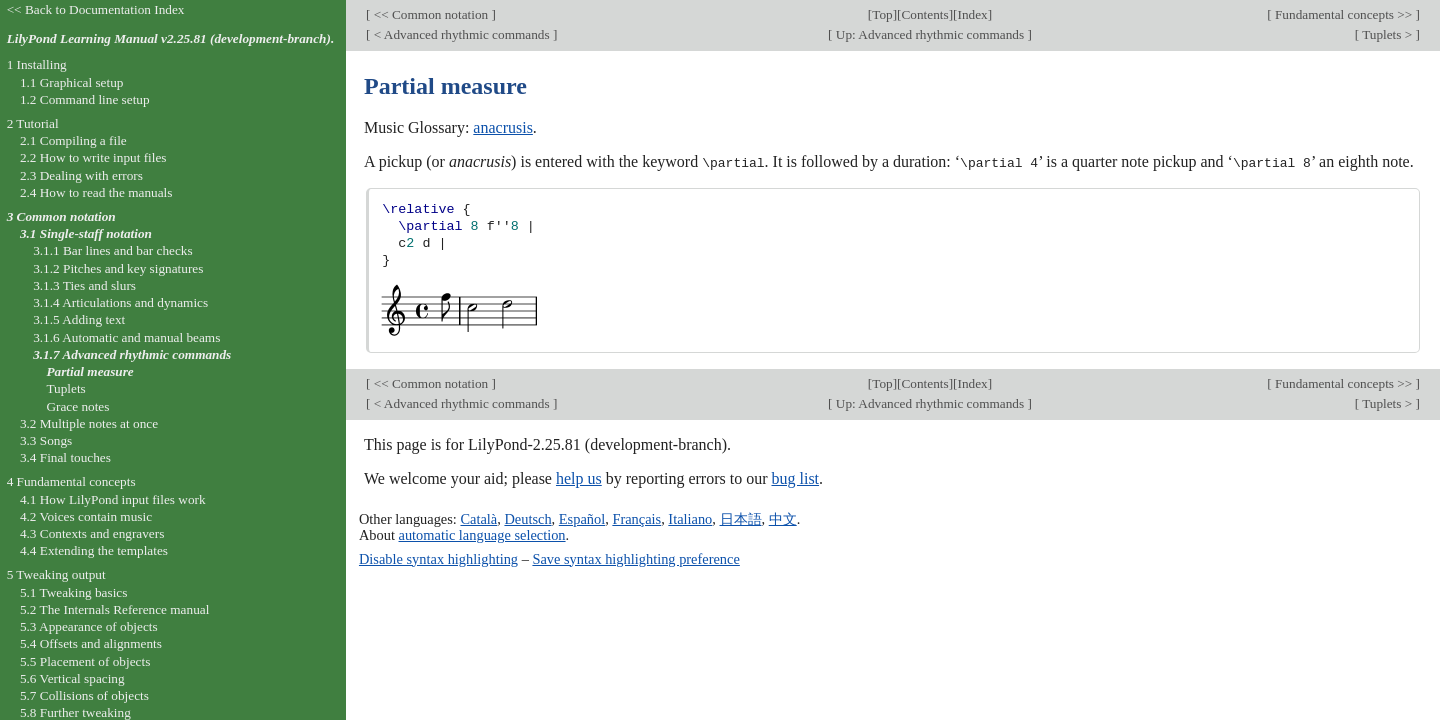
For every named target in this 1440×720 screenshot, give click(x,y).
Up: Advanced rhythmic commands (930, 34)
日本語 (741, 518)
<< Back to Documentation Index (96, 9)
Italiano (690, 518)
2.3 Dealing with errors (81, 175)
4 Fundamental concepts (71, 481)
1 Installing (37, 64)
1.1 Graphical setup (72, 82)
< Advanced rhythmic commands (461, 34)
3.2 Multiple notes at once (89, 423)
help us (579, 477)
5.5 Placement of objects (85, 661)
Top (882, 14)
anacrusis (503, 127)
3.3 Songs (46, 440)
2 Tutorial (33, 123)
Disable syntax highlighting (438, 558)
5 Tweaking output (56, 574)
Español (582, 518)
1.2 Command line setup (85, 99)
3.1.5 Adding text (79, 319)
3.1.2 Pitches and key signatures (118, 268)
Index (973, 14)
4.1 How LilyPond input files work (113, 499)
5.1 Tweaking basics (74, 592)
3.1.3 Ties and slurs (84, 285)
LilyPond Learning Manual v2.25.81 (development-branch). (171, 38)
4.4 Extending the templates (94, 550)
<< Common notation (430, 14)
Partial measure (89, 371)
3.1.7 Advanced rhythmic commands (132, 354)
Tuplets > (1387, 34)
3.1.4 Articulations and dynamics (120, 302)
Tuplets (65, 388)
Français (636, 518)
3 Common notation (61, 216)
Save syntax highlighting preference (635, 558)
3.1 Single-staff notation (86, 233)
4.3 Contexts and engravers (92, 533)
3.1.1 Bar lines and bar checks (113, 250)
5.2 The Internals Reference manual (114, 609)
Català (478, 518)
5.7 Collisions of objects (84, 695)
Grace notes (77, 406)
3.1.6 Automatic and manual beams (126, 337)
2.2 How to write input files (93, 157)
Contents (925, 14)
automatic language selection (482, 535)
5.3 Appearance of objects (89, 626)
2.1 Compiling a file (73, 140)
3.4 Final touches (65, 457)
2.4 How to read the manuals (96, 192)
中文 (783, 518)
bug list (795, 477)
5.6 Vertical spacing (72, 678)
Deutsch (527, 518)
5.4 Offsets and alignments (91, 643)
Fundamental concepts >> (1344, 14)
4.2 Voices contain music (86, 516)
